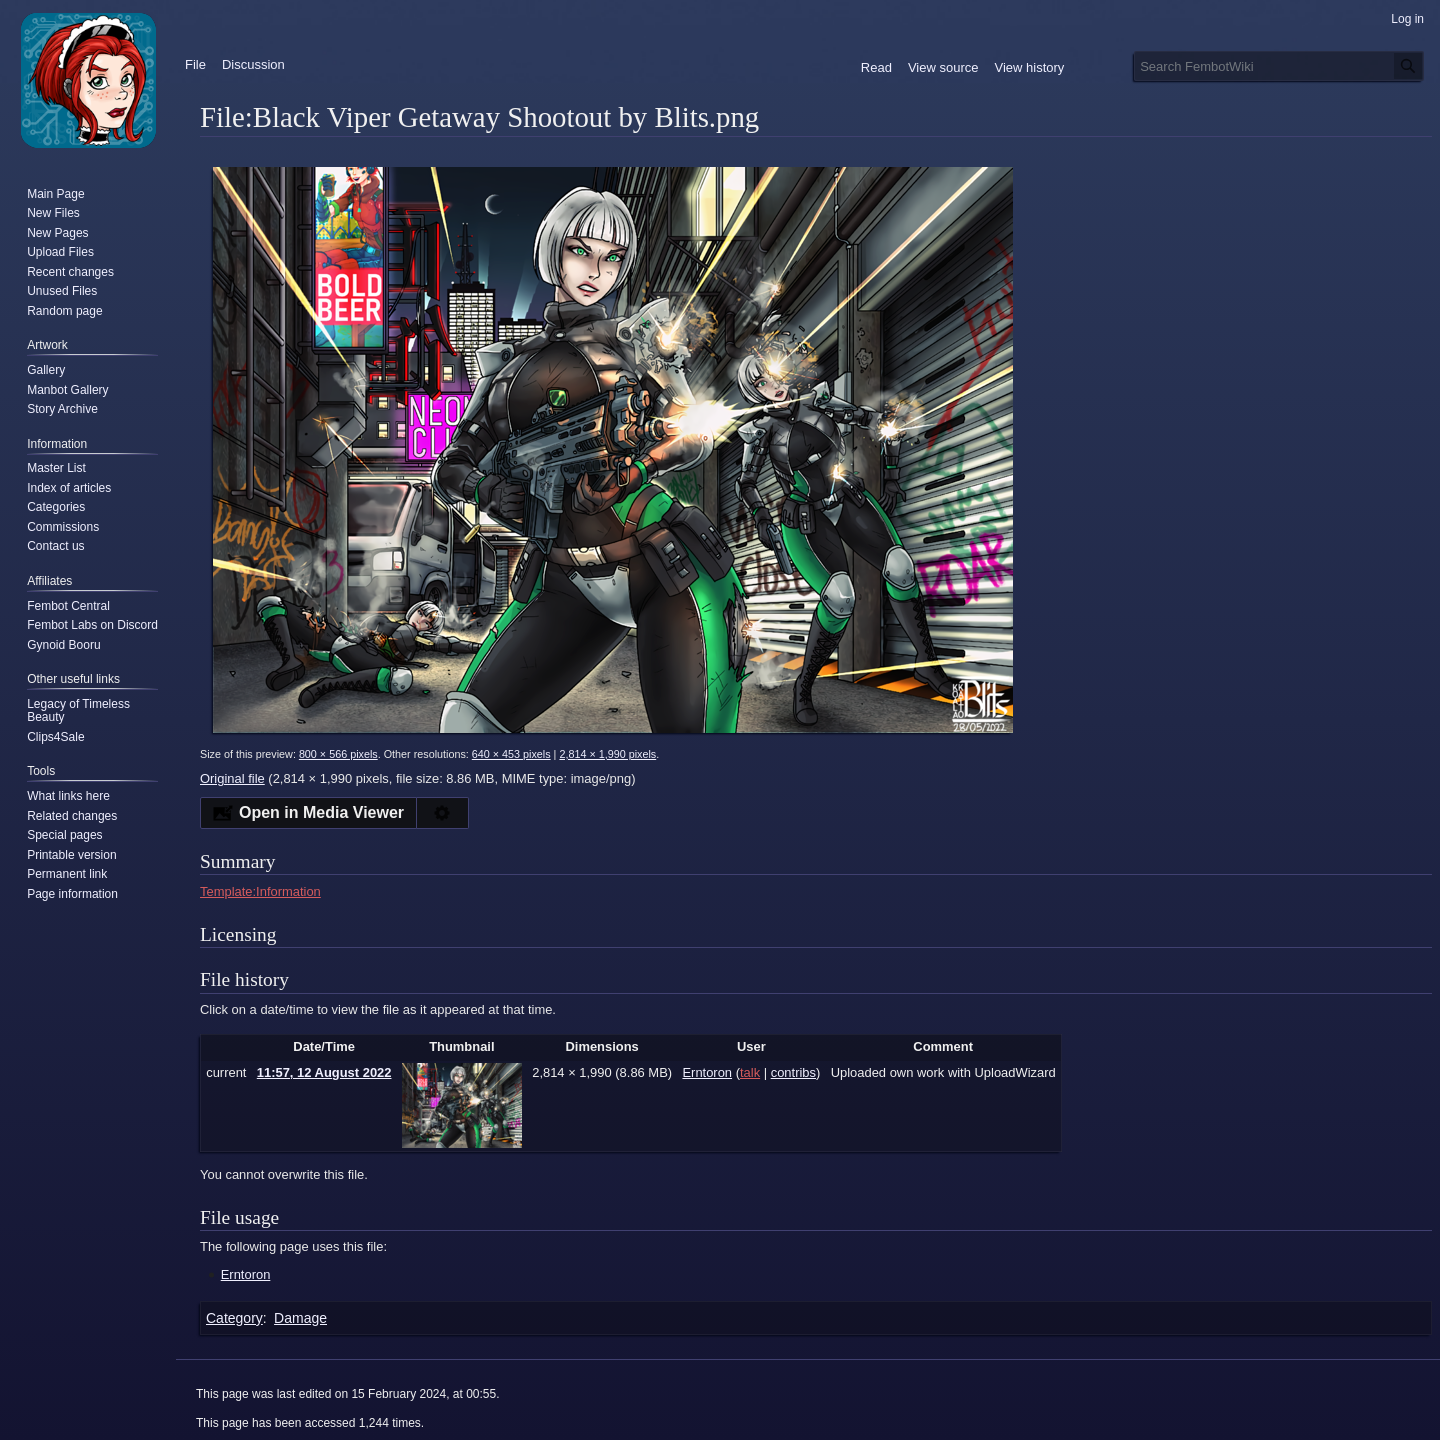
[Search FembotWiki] (1279, 66)
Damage (300, 1318)
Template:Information (260, 891)
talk (750, 1072)
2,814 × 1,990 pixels (607, 754)
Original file (232, 778)
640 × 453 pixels (511, 754)
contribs (793, 1072)
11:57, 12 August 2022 (324, 1072)
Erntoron (246, 1274)
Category (234, 1318)
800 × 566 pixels (338, 754)
